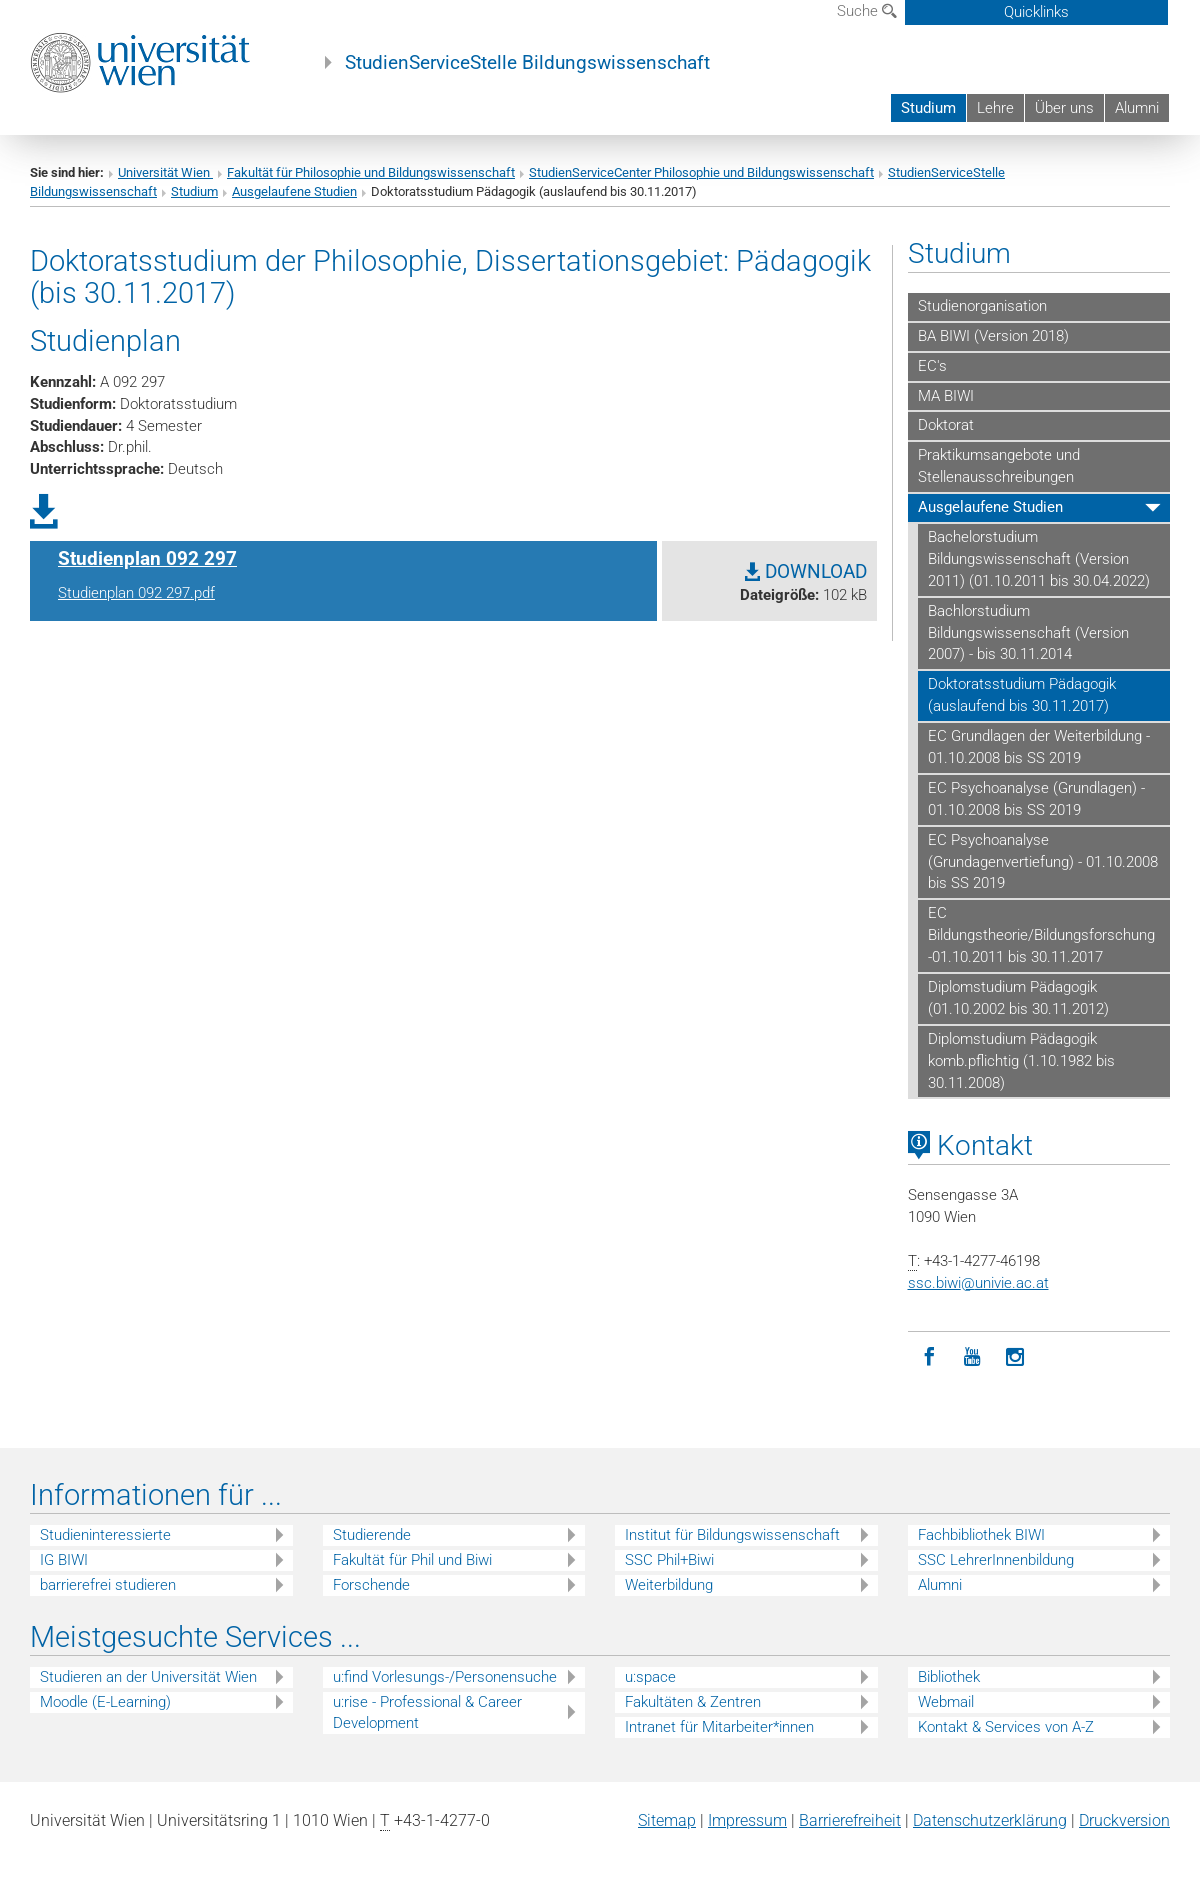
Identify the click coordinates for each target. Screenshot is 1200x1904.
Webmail (946, 1702)
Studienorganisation (982, 306)
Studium (928, 108)
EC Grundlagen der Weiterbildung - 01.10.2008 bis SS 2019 (1039, 747)
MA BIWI (946, 396)
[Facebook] (929, 1357)
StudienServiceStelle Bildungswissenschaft (527, 63)
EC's (932, 366)
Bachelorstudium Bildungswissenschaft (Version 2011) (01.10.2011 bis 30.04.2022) (1039, 559)
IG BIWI (64, 1560)
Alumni (1137, 108)
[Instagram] (1015, 1357)
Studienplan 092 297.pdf (136, 593)
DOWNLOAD (806, 572)
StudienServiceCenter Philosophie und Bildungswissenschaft (701, 172)
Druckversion (1124, 1820)
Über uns (1064, 108)
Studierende (372, 1535)
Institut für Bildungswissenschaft (732, 1535)
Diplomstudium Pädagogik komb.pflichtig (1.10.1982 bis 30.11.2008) (1021, 1061)
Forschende (371, 1585)
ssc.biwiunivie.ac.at (978, 1283)
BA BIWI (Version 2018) (993, 336)
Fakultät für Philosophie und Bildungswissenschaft (371, 172)
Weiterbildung (669, 1585)
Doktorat (946, 425)
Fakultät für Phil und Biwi (412, 1560)
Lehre (995, 108)
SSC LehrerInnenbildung (996, 1560)
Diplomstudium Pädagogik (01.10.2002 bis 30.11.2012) (1018, 998)
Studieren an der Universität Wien (148, 1677)
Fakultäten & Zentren (693, 1702)
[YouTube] (972, 1357)
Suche (867, 11)
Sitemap (667, 1820)
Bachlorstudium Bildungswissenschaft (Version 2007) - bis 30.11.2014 (1028, 633)
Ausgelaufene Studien (294, 191)
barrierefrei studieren (108, 1585)
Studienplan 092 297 (147, 559)
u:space (650, 1677)
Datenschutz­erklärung (990, 1820)
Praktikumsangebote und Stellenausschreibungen (999, 466)
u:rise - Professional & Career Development (427, 1712)
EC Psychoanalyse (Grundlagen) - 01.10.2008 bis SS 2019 (1036, 799)
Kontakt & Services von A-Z (1006, 1727)
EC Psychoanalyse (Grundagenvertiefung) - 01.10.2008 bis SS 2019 (1043, 862)
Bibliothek (949, 1677)
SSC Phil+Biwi (669, 1560)
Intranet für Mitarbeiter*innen (719, 1727)
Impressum (747, 1820)
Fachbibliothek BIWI (981, 1535)
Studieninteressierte (105, 1535)
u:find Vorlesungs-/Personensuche (445, 1677)
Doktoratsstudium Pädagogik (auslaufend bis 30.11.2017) (1022, 695)
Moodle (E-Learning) (105, 1702)
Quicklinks (1036, 12)
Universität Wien (165, 172)
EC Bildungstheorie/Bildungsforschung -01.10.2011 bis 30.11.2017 (1041, 935)
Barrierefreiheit (850, 1820)
